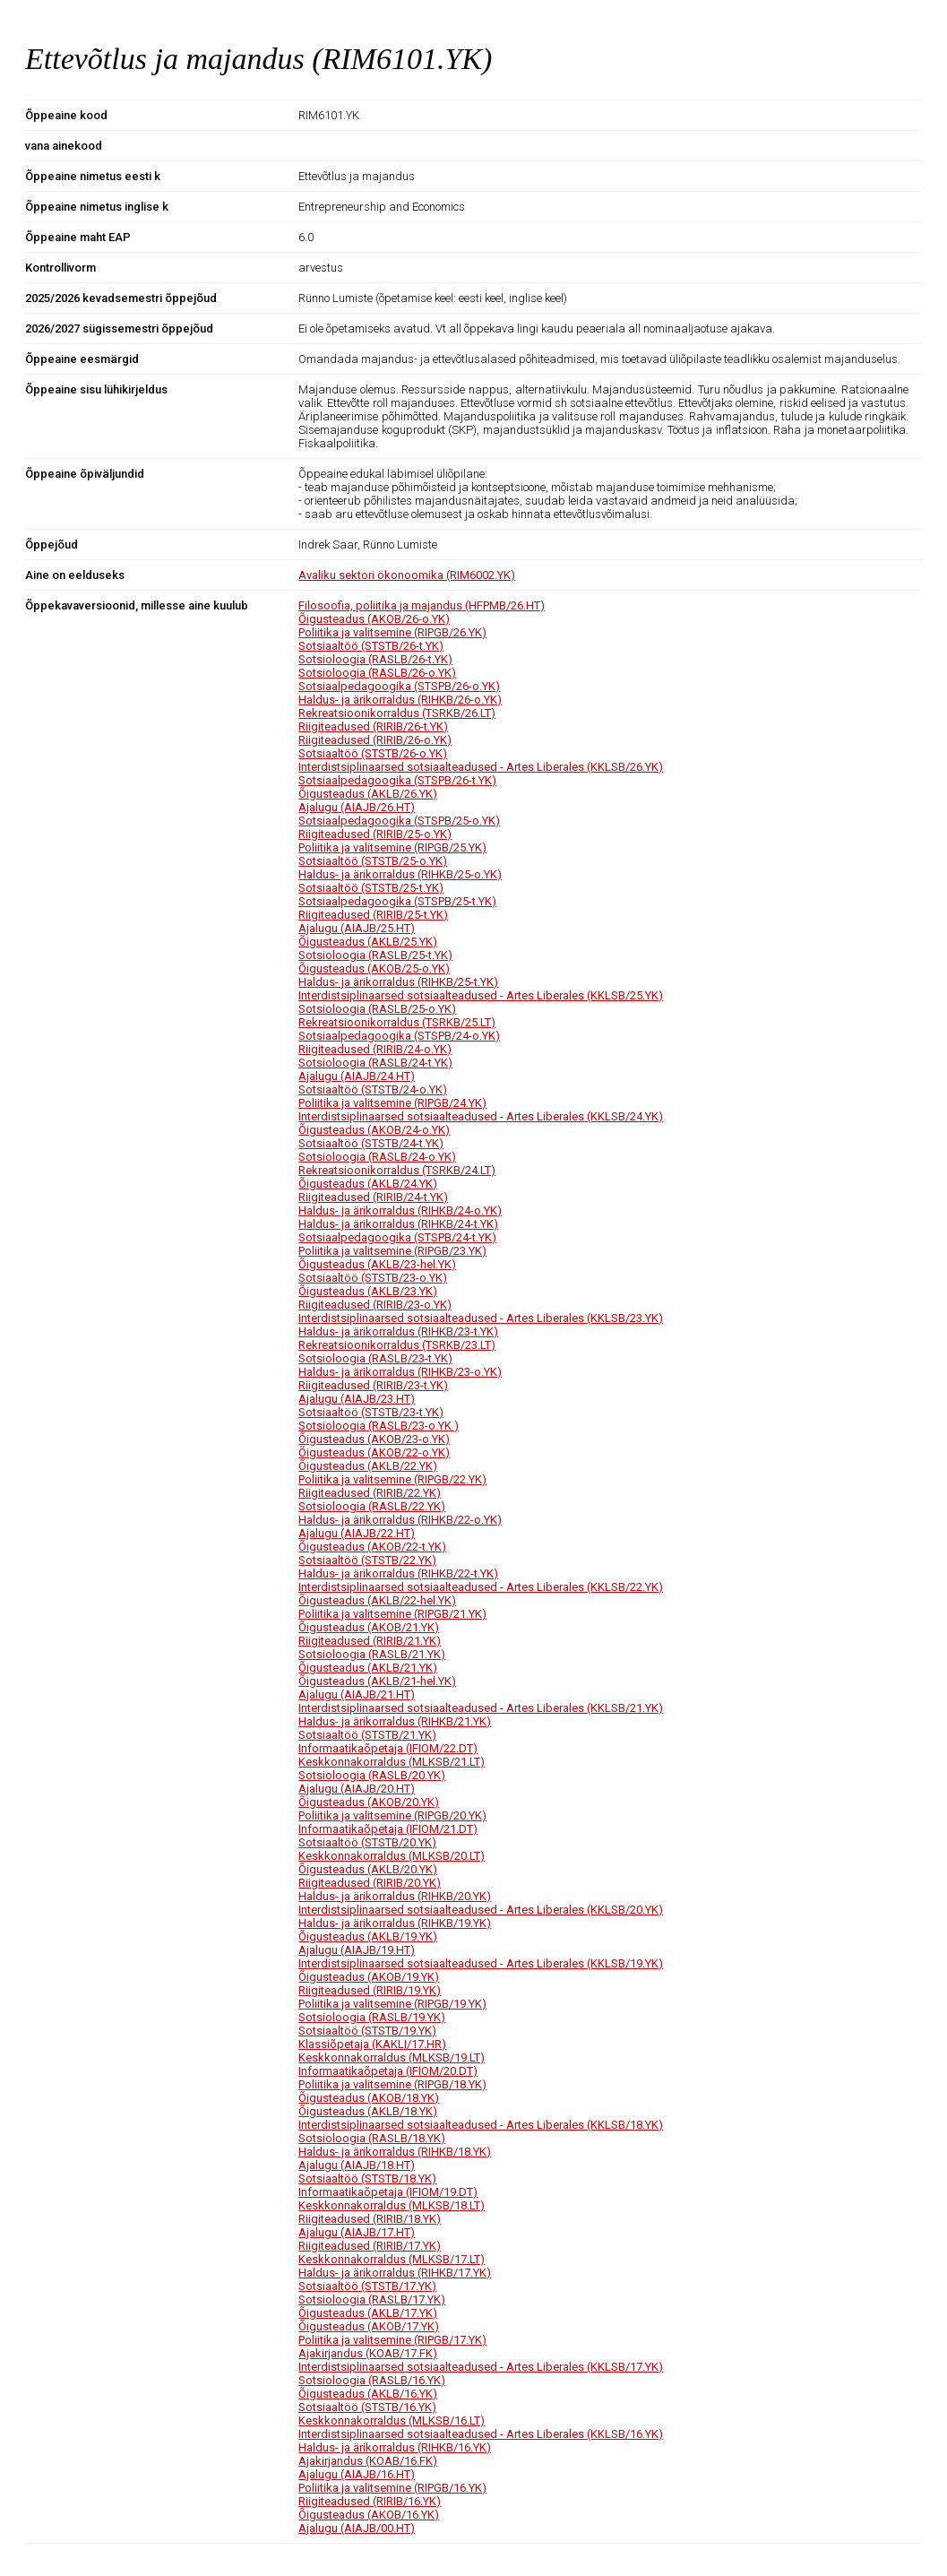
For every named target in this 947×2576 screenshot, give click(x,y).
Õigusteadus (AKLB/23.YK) (367, 1291)
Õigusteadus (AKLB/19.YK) (367, 1936)
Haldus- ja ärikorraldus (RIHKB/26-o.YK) (400, 699)
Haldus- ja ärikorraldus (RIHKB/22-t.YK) (398, 1573)
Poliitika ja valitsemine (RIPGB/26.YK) (392, 632)
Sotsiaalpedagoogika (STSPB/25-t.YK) (397, 901)
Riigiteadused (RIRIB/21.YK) (369, 1640)
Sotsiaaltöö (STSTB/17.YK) (367, 2286)
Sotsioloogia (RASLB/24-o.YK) (377, 1156)
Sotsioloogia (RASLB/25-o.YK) (377, 1009)
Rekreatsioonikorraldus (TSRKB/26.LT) (396, 713)
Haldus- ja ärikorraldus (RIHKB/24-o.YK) (400, 1210)
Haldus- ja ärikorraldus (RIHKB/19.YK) (394, 1923)
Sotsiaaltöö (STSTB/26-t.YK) (370, 646)
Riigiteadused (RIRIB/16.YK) (369, 2501)
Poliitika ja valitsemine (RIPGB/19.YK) (392, 2003)
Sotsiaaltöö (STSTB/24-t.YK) (370, 1143)
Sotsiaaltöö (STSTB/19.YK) (367, 2030)
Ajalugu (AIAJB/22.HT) (356, 1533)
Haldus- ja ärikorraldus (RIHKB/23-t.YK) (398, 1331)
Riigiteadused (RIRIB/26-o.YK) (375, 740)
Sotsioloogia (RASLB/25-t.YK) (375, 955)
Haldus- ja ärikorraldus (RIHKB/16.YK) (394, 2447)
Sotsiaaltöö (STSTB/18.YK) (367, 2178)
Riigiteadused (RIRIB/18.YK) (369, 2219)
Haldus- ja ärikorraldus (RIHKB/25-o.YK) (400, 874)
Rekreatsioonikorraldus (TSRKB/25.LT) (396, 1022)
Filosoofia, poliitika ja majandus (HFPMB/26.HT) (421, 605)
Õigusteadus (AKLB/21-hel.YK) (377, 1681)
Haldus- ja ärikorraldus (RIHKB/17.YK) (394, 2272)
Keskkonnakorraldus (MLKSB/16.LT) (391, 2420)
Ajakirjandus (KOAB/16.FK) (367, 2461)
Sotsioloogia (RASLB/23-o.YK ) (378, 1425)
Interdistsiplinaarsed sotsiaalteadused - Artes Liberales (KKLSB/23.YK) (480, 1318)
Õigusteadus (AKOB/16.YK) (368, 2514)
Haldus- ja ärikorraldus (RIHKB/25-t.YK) (398, 982)
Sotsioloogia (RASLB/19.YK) (371, 2017)
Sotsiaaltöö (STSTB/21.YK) (367, 1735)
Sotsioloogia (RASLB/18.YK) (371, 2138)
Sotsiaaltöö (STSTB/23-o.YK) (372, 1277)
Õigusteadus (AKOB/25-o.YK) (374, 968)
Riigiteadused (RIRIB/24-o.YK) (375, 1049)
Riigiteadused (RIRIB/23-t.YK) (373, 1385)
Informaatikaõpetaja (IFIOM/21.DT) (388, 1829)
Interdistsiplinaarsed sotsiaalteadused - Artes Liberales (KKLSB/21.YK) (480, 1708)
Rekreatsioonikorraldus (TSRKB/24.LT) (396, 1170)
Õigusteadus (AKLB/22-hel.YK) (377, 1600)
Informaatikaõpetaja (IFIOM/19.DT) (388, 2192)
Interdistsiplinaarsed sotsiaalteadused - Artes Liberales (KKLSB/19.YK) (480, 1963)
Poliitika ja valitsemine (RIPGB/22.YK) (392, 1479)
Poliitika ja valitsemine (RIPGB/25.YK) (392, 847)
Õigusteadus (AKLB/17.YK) (367, 2313)
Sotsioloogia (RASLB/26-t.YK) (375, 659)
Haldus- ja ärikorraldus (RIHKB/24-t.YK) (398, 1224)
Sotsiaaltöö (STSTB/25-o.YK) (372, 861)
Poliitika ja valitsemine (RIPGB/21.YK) (392, 1614)
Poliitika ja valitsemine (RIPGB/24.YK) (392, 1103)
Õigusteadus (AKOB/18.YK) (368, 2098)
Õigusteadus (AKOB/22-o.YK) (374, 1452)
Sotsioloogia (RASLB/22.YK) (371, 1506)
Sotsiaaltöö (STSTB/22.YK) (367, 1560)
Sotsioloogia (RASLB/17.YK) (371, 2299)
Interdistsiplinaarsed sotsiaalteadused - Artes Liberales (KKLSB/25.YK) (480, 995)
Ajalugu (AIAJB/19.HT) (356, 1950)
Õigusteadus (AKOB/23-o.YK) (374, 1439)
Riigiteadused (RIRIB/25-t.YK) (373, 914)
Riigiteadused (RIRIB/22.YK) (369, 1493)
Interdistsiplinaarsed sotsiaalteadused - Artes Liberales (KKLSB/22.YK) (480, 1587)
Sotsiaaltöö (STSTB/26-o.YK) (372, 753)
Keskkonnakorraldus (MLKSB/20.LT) (391, 1856)
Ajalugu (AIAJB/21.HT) (356, 1694)
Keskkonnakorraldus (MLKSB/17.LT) (391, 2259)
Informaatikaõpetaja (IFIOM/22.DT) (388, 1748)
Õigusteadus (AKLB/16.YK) (367, 2393)
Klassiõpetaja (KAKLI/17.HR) (372, 2044)
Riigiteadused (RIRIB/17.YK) (369, 2245)
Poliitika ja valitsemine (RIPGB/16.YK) (392, 2487)
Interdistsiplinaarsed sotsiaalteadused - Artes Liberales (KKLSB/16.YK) (480, 2434)
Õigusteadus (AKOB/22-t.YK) (372, 1546)
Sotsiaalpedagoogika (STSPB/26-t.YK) (397, 780)
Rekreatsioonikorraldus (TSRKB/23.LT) (396, 1345)
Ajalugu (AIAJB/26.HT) (356, 807)
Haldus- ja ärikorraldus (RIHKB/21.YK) (394, 1721)
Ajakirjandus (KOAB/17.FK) (367, 2353)
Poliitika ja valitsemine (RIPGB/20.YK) (392, 1815)
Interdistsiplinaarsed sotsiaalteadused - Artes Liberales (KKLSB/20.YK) (480, 1909)
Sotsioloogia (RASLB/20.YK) (371, 1775)
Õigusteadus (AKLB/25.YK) (367, 941)
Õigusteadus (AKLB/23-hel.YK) (377, 1264)
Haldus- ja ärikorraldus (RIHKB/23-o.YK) (400, 1372)
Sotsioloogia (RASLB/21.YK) (371, 1654)
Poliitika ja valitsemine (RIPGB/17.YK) (392, 2340)
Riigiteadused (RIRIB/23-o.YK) (375, 1304)
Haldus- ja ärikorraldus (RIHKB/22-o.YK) (400, 1519)
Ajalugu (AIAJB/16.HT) (356, 2474)
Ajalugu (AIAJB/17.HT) (356, 2232)
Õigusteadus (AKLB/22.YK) (367, 1466)
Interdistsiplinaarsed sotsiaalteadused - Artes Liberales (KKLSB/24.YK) (480, 1116)
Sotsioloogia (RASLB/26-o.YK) (377, 672)
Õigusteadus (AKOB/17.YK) (368, 2326)
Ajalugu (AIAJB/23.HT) (356, 1398)
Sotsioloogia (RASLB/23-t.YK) (375, 1358)
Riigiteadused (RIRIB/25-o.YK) (375, 834)
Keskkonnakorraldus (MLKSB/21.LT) (391, 1761)
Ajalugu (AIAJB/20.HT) (356, 1788)
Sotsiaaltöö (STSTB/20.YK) (367, 1842)
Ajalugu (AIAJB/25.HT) (356, 928)
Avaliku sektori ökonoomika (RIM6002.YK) (406, 575)
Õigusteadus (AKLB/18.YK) (367, 2111)
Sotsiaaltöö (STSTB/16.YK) (367, 2407)
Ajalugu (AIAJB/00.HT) (356, 2528)
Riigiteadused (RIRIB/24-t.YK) (373, 1197)
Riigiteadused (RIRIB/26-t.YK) (373, 726)
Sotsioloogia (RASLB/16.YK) (371, 2380)
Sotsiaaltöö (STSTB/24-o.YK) (372, 1089)
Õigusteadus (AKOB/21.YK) (368, 1627)
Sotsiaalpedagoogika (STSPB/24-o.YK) (399, 1035)
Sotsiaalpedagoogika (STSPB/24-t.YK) (397, 1237)
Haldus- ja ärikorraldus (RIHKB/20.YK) (394, 1896)
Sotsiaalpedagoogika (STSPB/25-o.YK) (399, 820)
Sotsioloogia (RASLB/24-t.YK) (375, 1062)
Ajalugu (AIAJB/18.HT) (356, 2165)
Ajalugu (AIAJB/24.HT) (356, 1076)
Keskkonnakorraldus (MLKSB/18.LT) (391, 2205)
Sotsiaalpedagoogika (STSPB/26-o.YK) (399, 686)
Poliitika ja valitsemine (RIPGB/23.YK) (392, 1251)
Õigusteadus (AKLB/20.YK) (367, 1869)
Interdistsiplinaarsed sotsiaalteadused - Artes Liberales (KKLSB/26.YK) (480, 767)
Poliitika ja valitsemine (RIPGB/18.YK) (392, 2084)
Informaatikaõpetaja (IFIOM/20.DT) (388, 2071)
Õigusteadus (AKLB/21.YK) (367, 1667)
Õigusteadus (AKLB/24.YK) (367, 1183)
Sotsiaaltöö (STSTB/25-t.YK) (370, 888)
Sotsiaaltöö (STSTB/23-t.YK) (370, 1412)
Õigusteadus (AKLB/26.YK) (367, 793)
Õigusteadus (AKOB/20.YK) (368, 1802)
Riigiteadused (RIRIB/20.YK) (369, 1882)
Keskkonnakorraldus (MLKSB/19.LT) (391, 2057)
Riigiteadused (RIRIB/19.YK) (369, 1990)
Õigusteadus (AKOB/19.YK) (368, 1977)
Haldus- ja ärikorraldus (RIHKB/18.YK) (394, 2151)
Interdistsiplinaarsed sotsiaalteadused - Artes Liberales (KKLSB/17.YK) (480, 2366)
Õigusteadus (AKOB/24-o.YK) (374, 1130)
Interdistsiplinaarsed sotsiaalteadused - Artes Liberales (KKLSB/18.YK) (480, 2124)
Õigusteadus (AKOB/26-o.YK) (374, 619)
